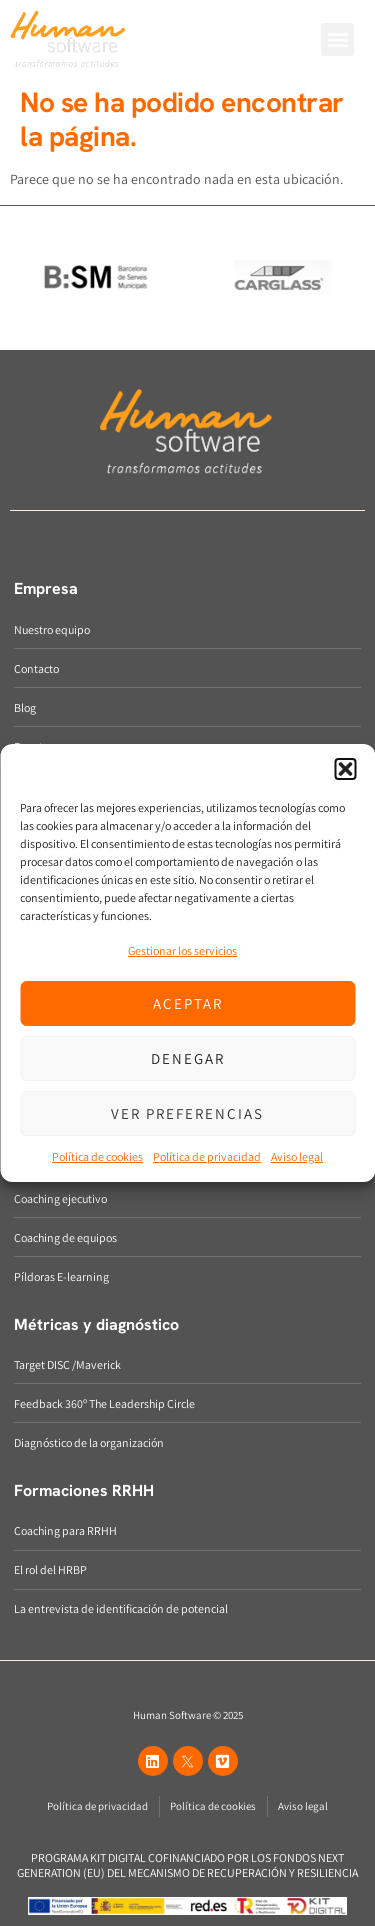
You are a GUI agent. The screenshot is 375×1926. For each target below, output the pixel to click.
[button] (345, 769)
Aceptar (188, 1003)
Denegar (188, 1058)
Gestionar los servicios (182, 950)
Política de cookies (97, 1156)
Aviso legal (297, 1156)
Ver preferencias (187, 1113)
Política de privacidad (207, 1156)
